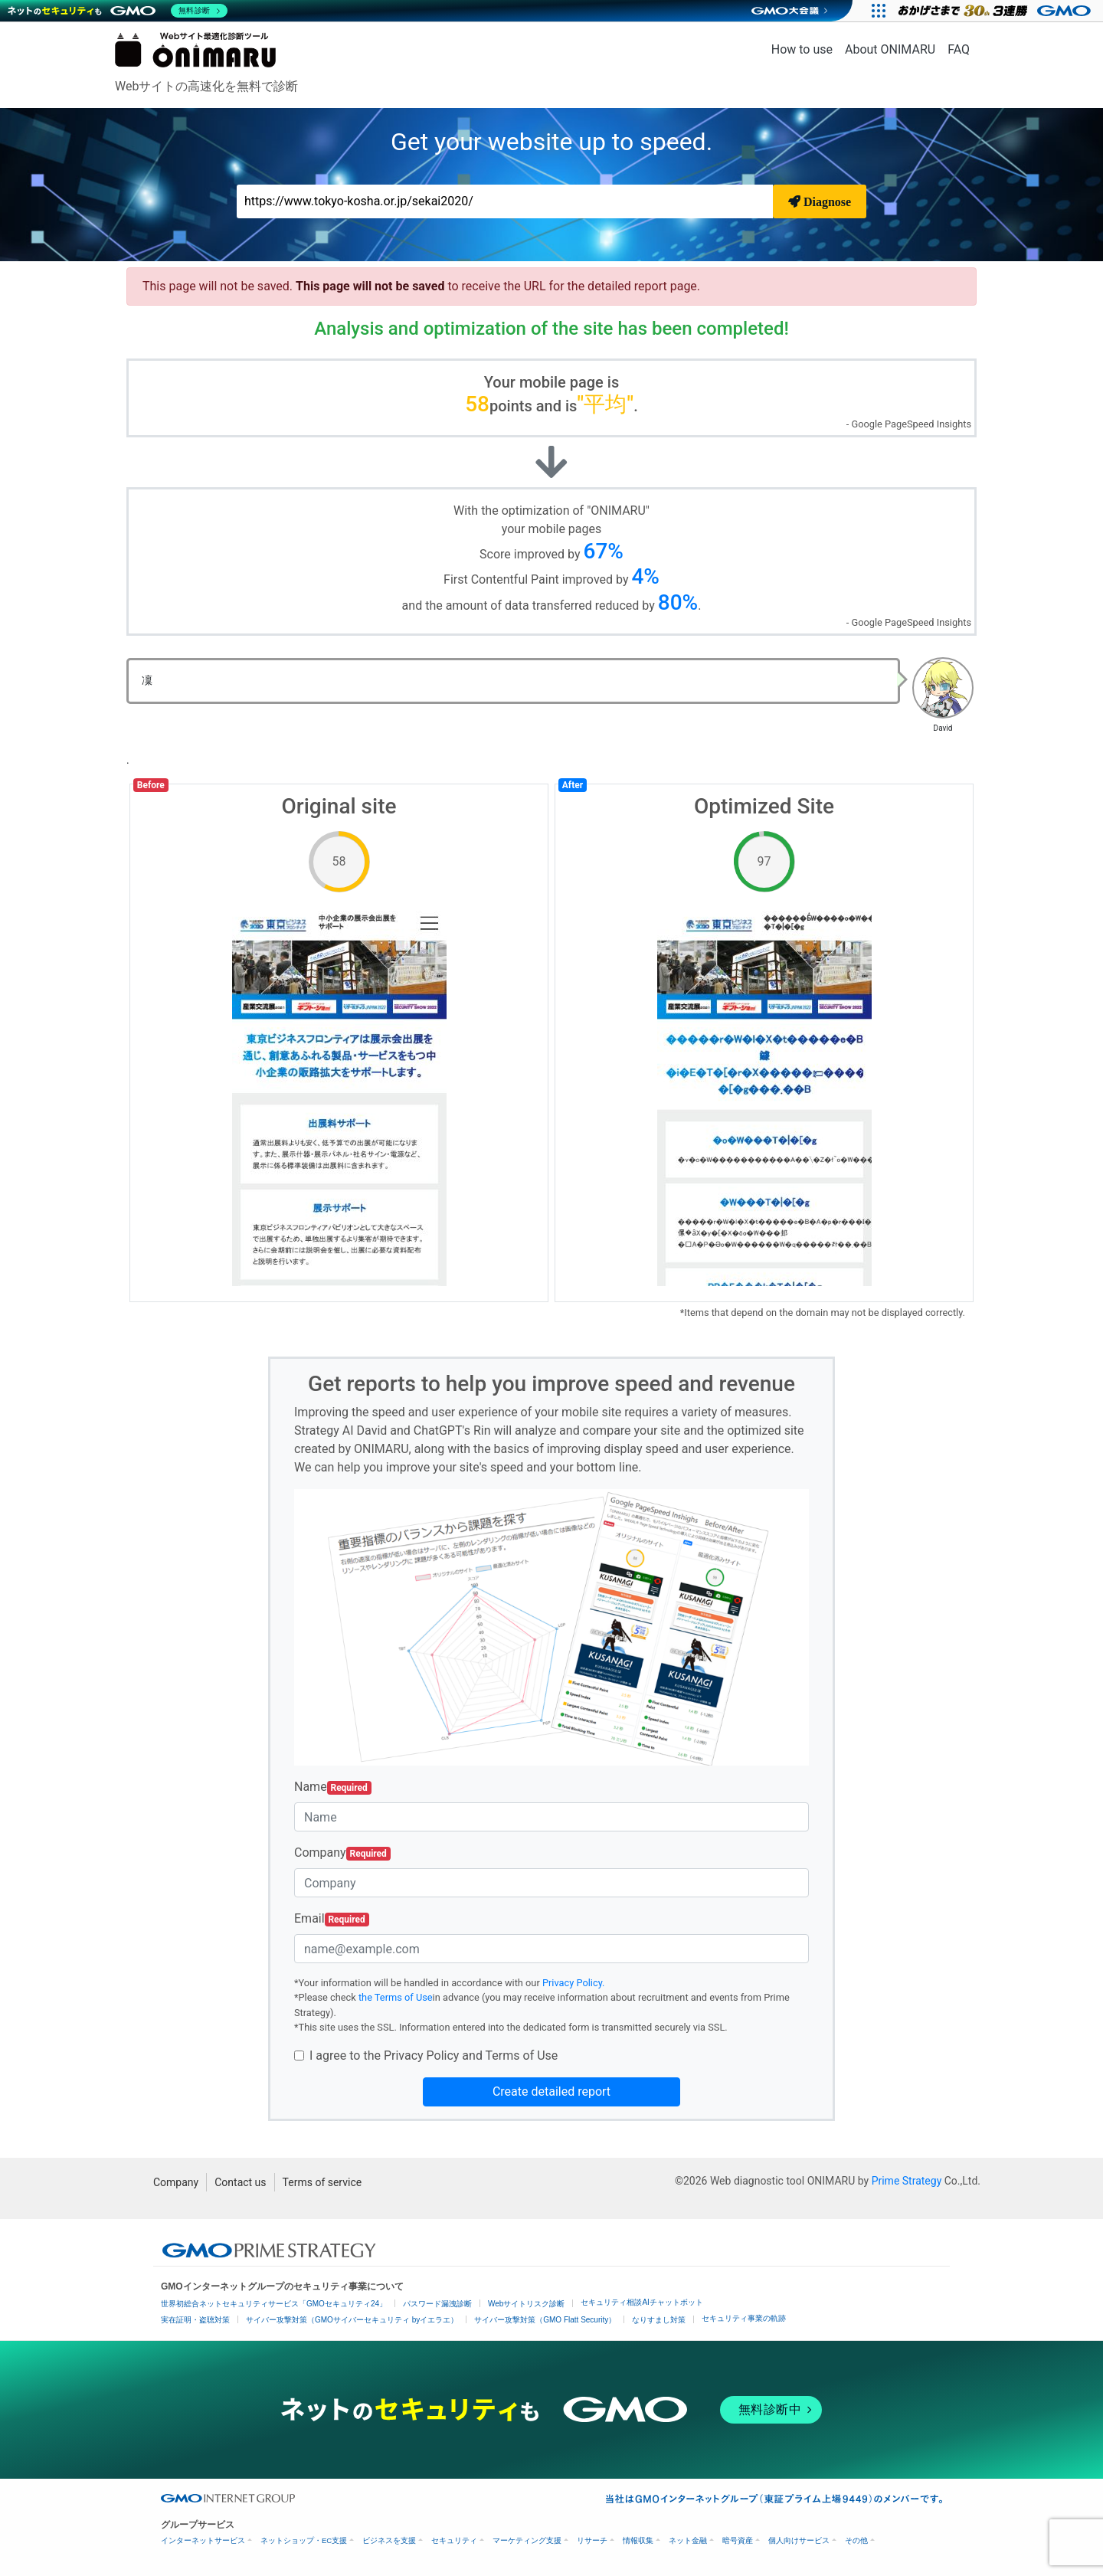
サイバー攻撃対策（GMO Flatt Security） (545, 2320)
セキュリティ (454, 2540)
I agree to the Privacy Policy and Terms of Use (433, 2055)
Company (342, 1853)
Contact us (240, 2182)
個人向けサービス (799, 2540)
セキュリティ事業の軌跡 (744, 2318)
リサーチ (592, 2540)
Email (331, 1918)
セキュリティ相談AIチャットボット (641, 2302)
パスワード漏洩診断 (437, 2303)
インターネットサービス (203, 2540)
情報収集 (638, 2540)
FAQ (959, 49)
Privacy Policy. (573, 1982)
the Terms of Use (395, 1997)
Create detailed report (551, 2091)
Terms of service (322, 2182)
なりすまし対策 (659, 2320)
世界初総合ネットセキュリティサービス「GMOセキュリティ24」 (274, 2303)
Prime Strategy (907, 2181)
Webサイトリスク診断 (526, 2303)
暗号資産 (737, 2540)
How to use (802, 49)
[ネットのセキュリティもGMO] (117, 10)
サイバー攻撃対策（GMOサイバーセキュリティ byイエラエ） (352, 2320)
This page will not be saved (371, 286)
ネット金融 (688, 2540)
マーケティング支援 (527, 2540)
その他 (856, 2540)
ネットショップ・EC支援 (303, 2540)
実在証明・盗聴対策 (195, 2320)
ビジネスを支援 (389, 2540)
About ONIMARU (890, 49)
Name (332, 1787)
